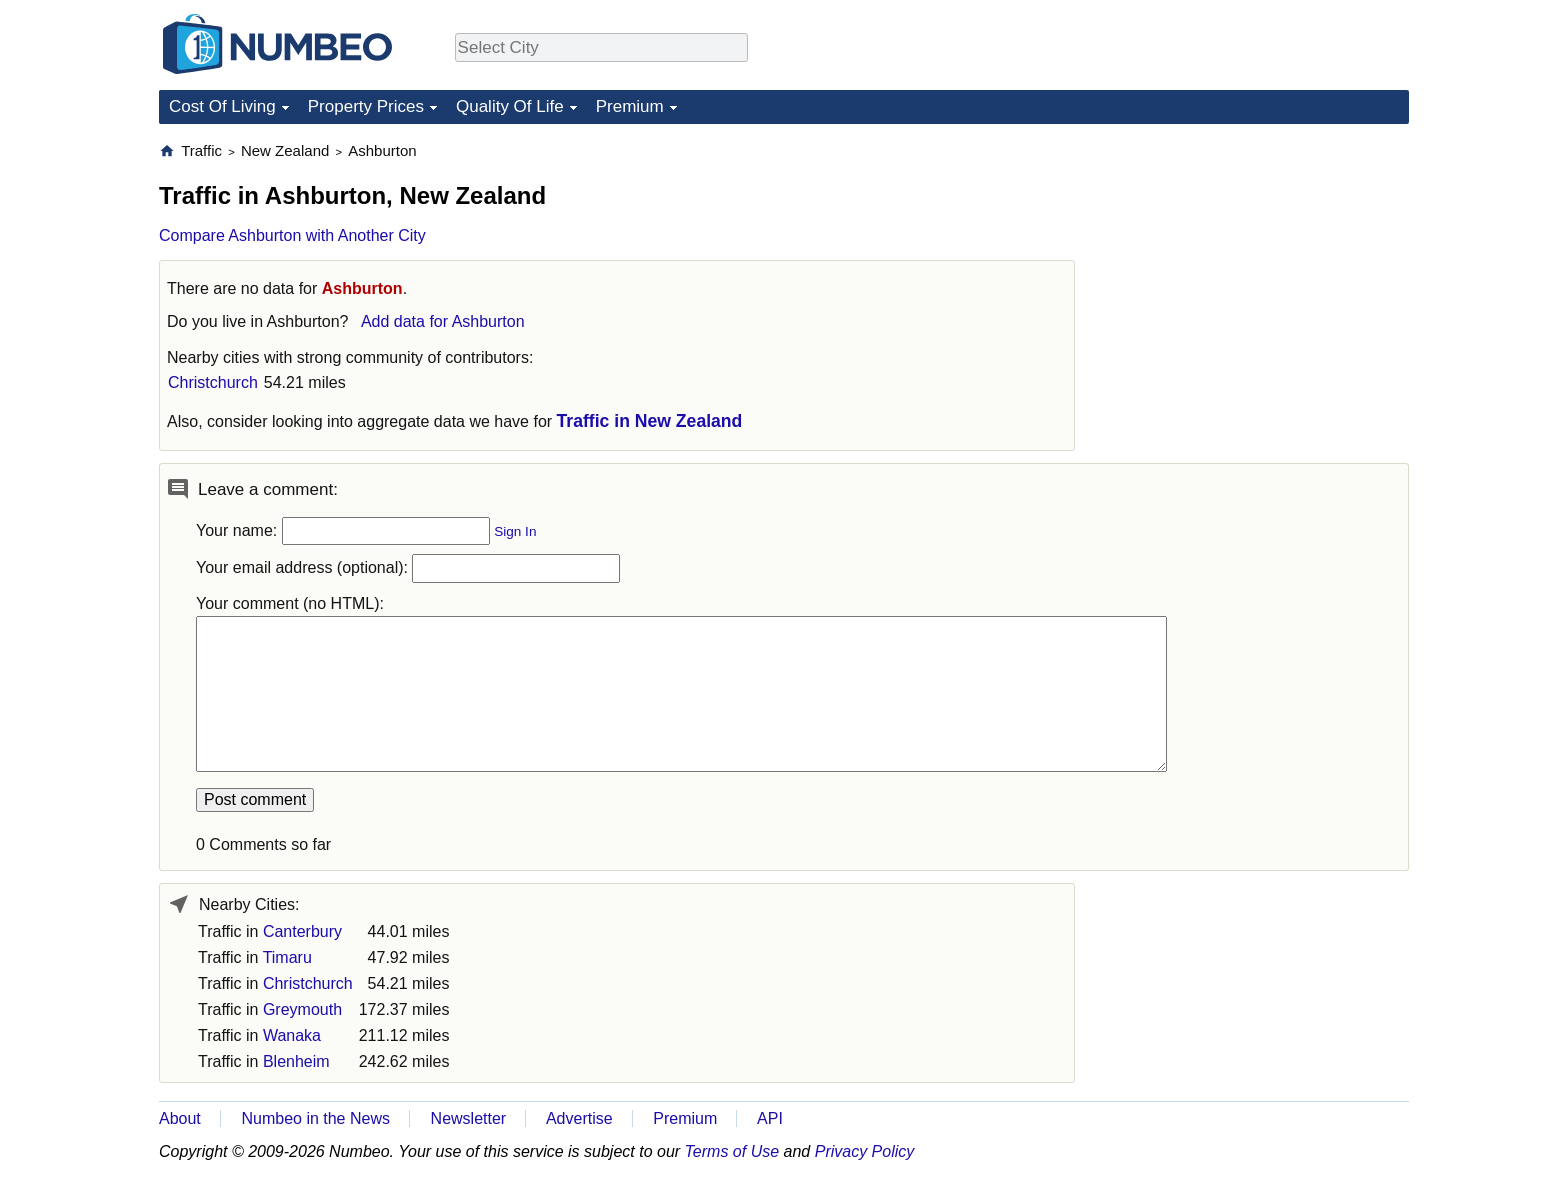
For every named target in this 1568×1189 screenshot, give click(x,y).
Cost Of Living (222, 106)
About (180, 1118)
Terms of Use (732, 1151)
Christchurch (213, 382)
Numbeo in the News (315, 1118)
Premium (630, 106)
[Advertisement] (1259, 266)
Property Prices (366, 106)
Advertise (579, 1118)
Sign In (515, 531)
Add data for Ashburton (443, 321)
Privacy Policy (865, 1151)
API (770, 1118)
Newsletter (469, 1118)
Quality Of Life (510, 106)
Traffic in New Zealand (650, 421)
